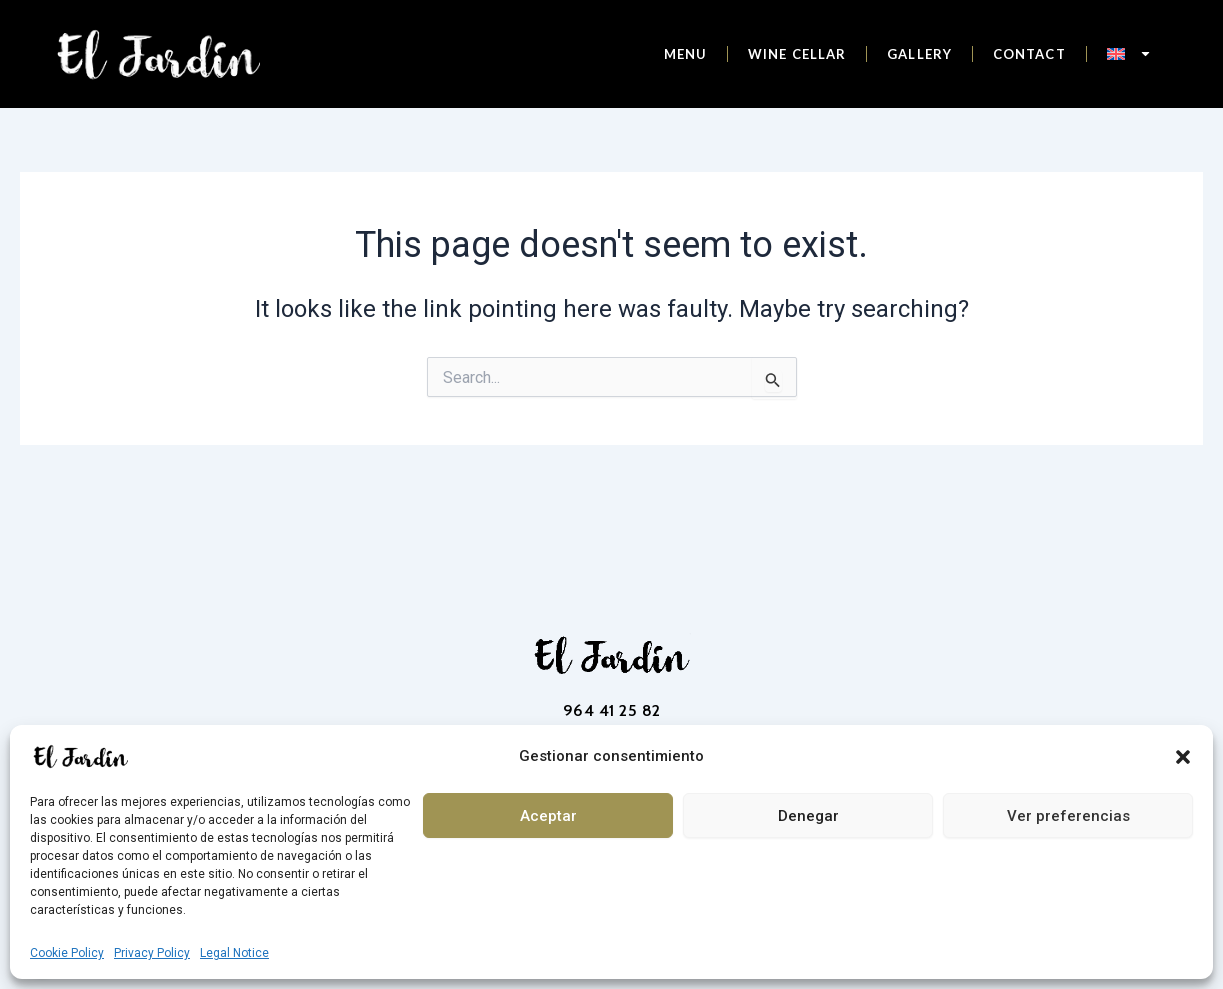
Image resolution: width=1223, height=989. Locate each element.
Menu (685, 54)
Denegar (808, 816)
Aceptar (548, 816)
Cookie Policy (67, 953)
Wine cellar (797, 54)
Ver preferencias (1068, 816)
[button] (1183, 757)
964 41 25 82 (612, 710)
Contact (1029, 54)
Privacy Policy (152, 953)
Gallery (919, 54)
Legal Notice (234, 953)
